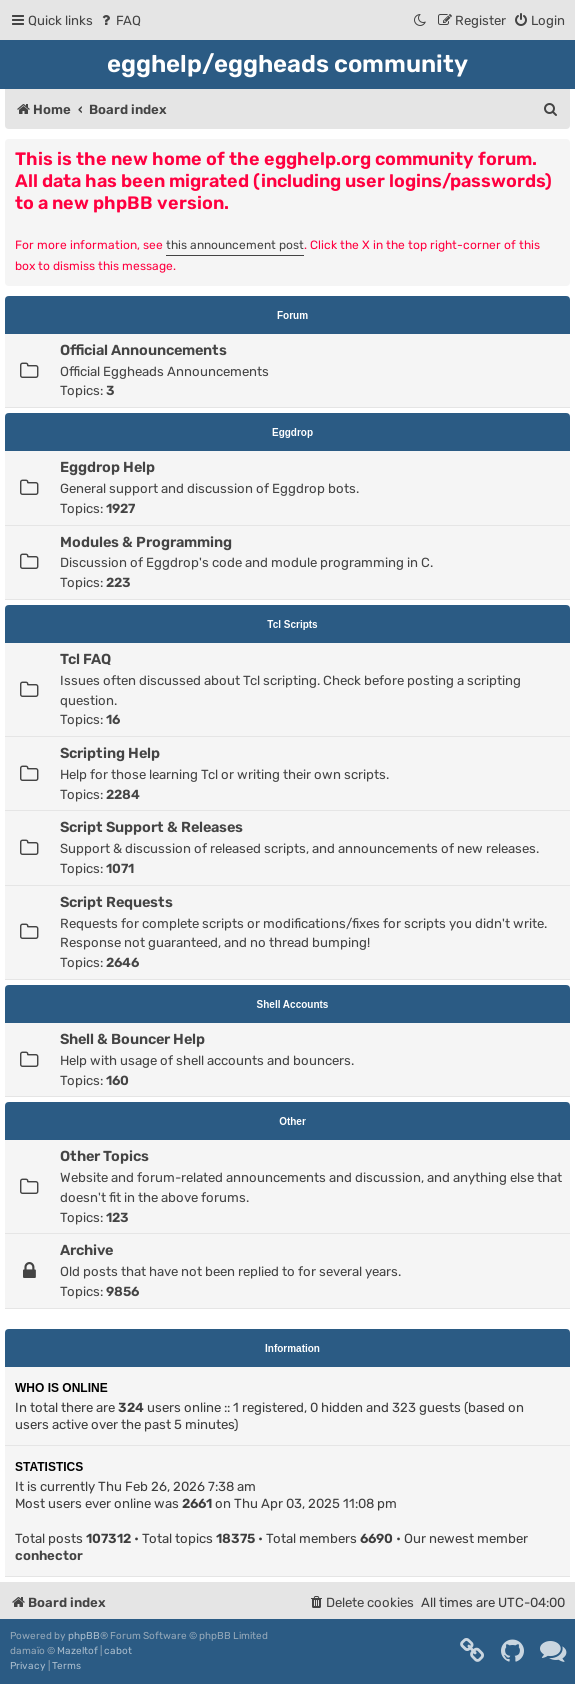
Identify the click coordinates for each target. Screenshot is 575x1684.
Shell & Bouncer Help (132, 1039)
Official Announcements (143, 350)
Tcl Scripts (292, 624)
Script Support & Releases (151, 827)
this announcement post (235, 245)
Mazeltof (77, 1651)
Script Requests (116, 902)
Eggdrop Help (107, 467)
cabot (118, 1651)
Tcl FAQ (85, 659)
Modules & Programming (146, 542)
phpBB (84, 1636)
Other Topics (104, 1156)
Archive (86, 1250)
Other (292, 1121)
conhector (49, 1555)
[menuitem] (119, 20)
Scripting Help (110, 753)
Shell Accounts (293, 1004)
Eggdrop (292, 432)
